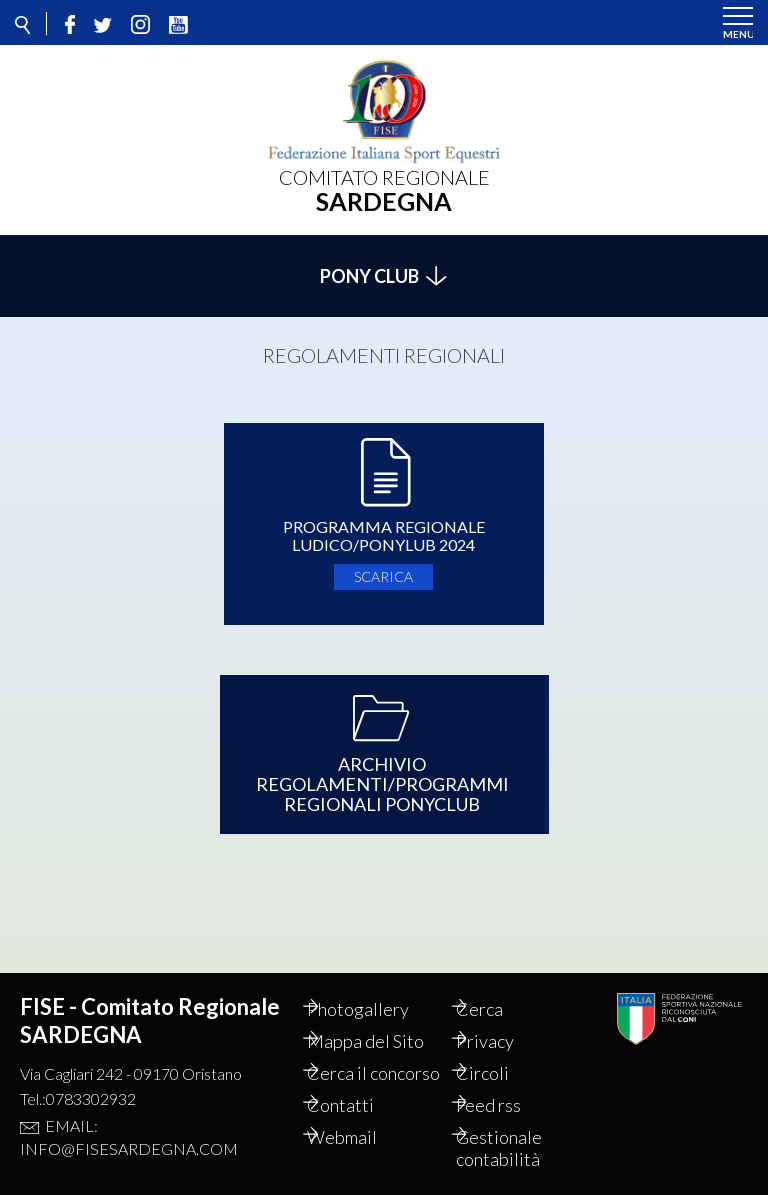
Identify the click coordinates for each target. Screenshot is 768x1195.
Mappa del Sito (386, 1019)
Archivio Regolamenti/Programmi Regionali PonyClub (382, 773)
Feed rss (509, 1105)
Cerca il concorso (363, 1062)
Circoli (503, 1051)
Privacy (506, 1019)
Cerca (500, 987)
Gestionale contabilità (520, 1148)
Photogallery (379, 987)
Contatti (361, 1105)
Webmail (363, 1137)
